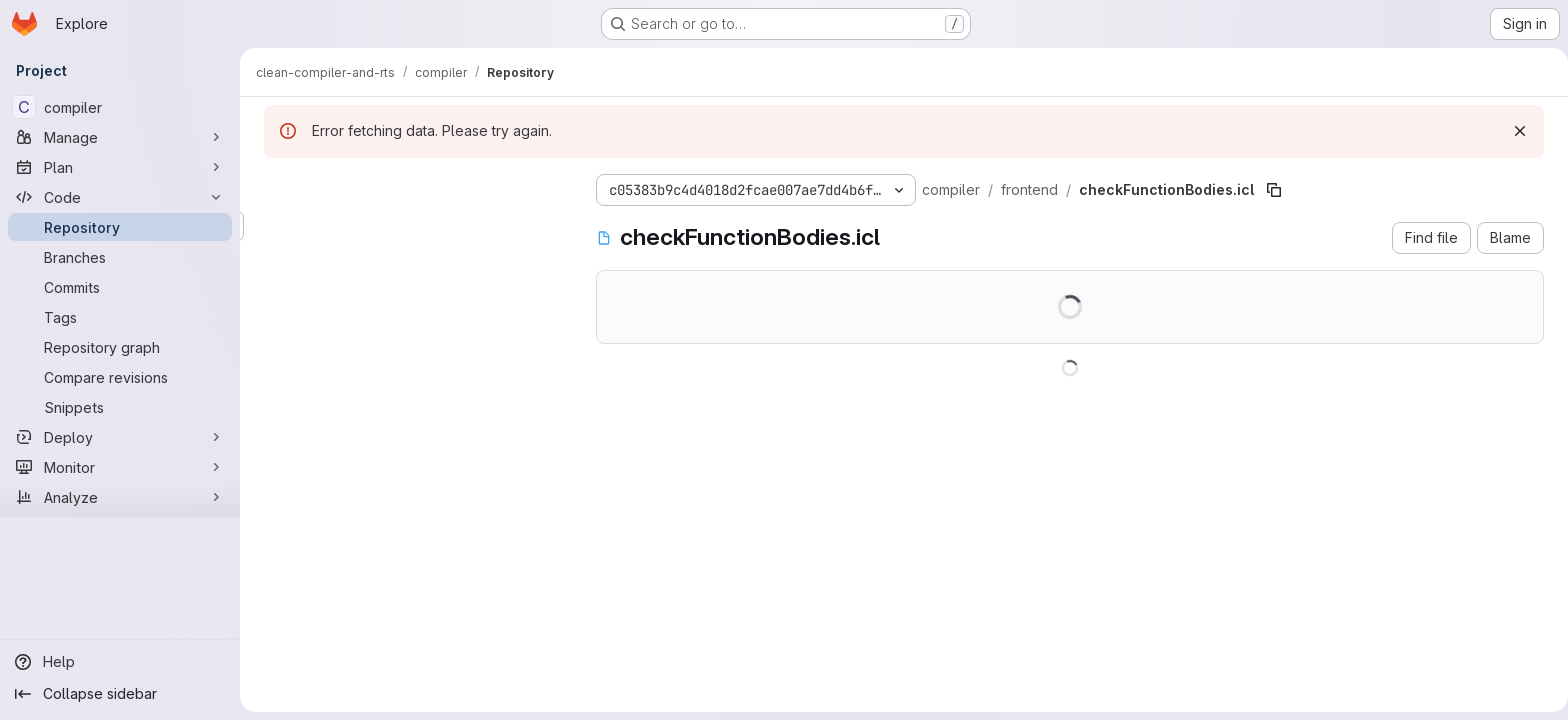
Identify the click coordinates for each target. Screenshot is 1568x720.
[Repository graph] (120, 347)
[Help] (120, 662)
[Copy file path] (1270, 190)
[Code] (120, 197)
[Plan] (120, 167)
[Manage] (120, 137)
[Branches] (120, 257)
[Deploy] (120, 437)
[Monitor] (120, 467)
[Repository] (120, 227)
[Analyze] (120, 497)
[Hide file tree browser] (276, 186)
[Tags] (120, 317)
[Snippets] (120, 407)
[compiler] (120, 107)
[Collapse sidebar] (120, 694)
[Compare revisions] (120, 377)
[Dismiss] (1516, 131)
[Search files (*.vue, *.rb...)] (410, 226)
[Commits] (120, 287)
